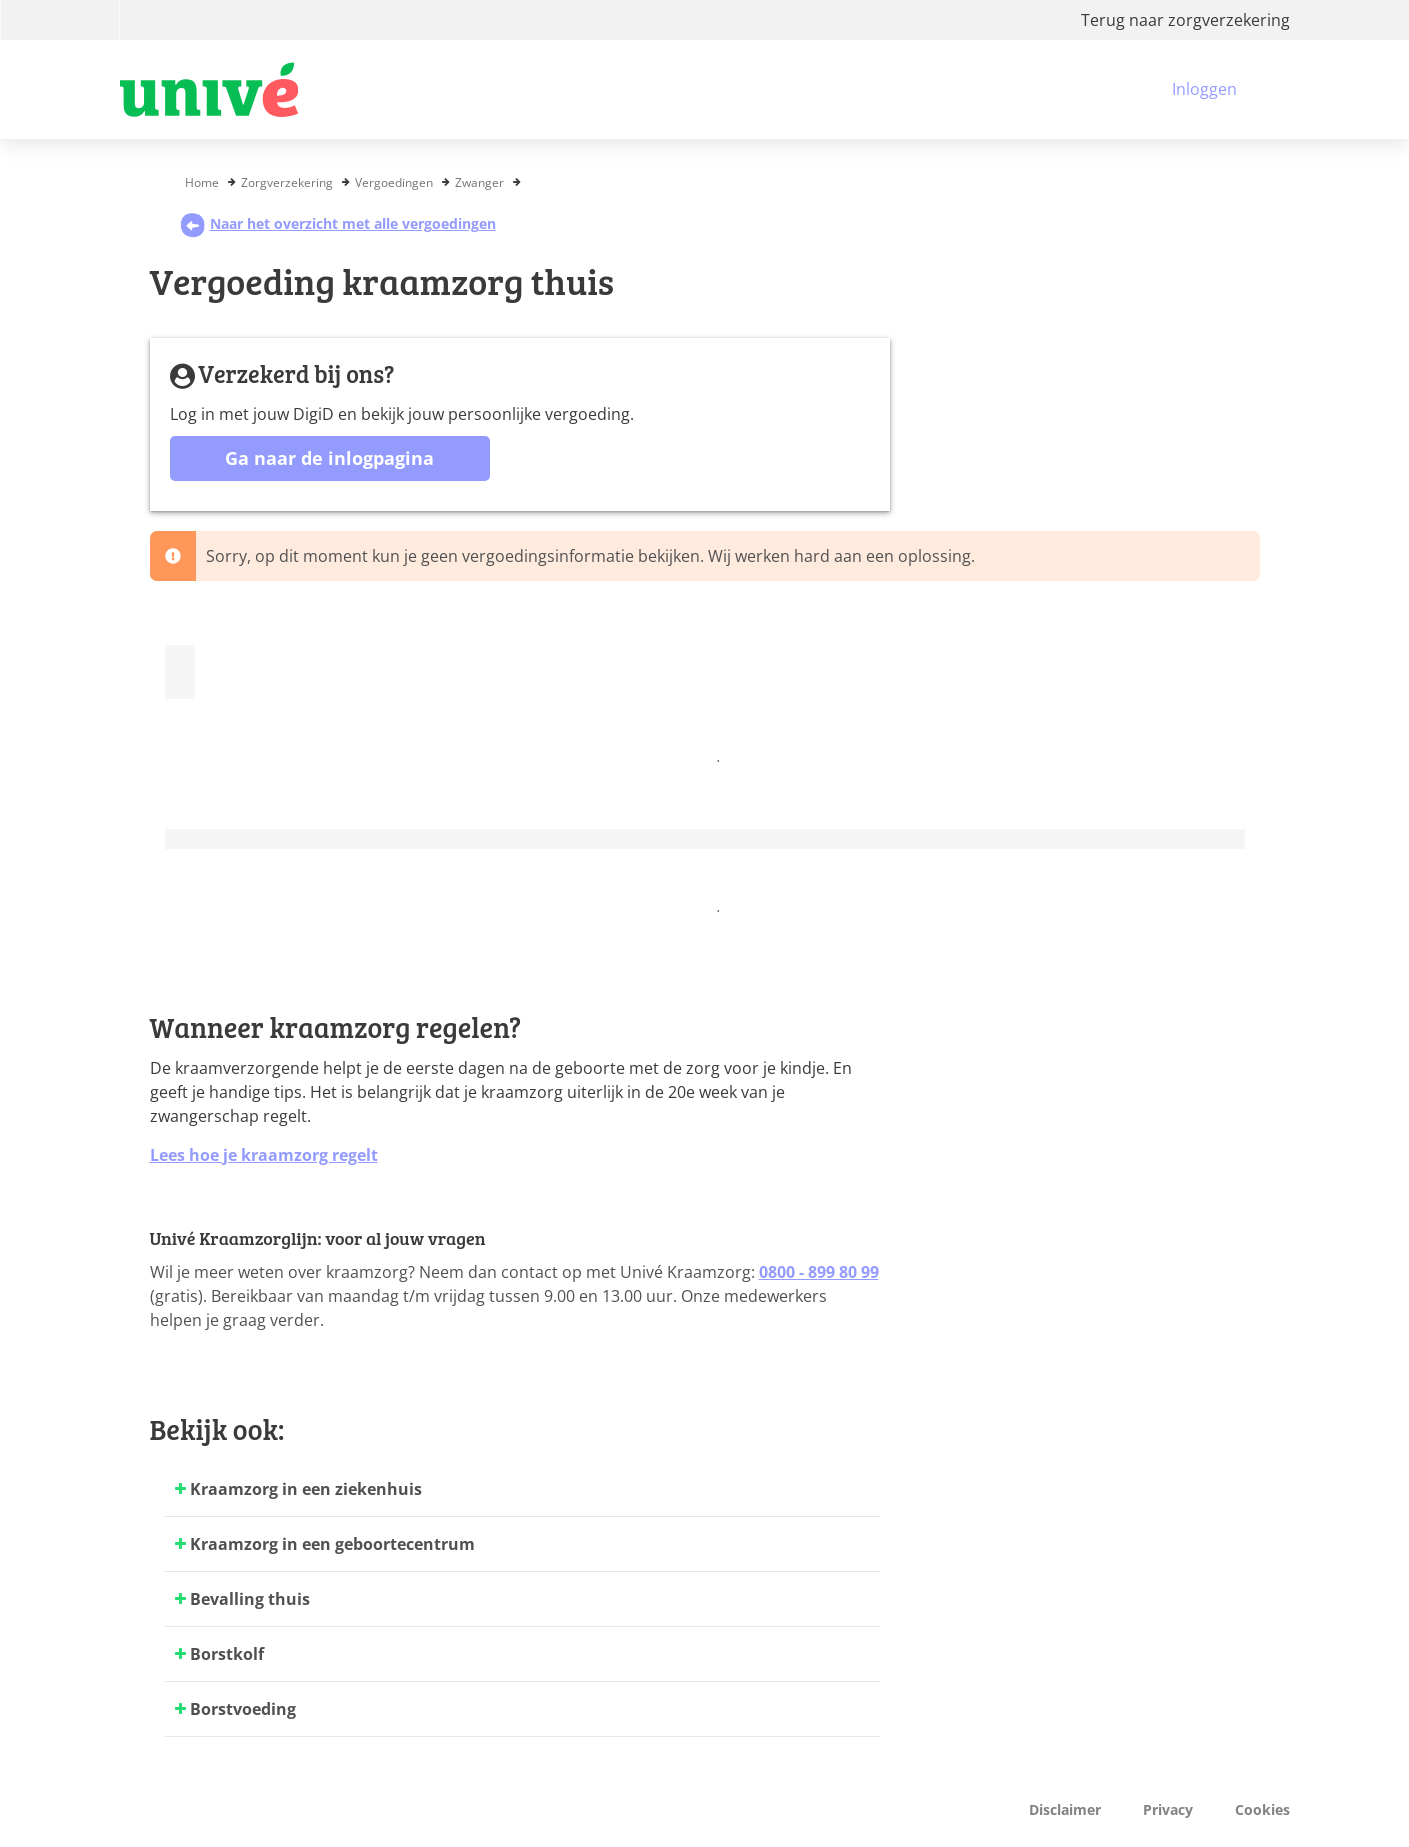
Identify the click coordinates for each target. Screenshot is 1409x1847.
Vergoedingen (394, 182)
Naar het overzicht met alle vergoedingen (338, 223)
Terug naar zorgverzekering (1185, 20)
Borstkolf (227, 1654)
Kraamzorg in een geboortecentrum (332, 1544)
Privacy (1168, 1809)
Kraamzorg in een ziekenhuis (306, 1489)
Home (202, 182)
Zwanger (479, 182)
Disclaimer (1065, 1809)
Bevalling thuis (250, 1599)
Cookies (1262, 1809)
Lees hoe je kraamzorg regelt (264, 1155)
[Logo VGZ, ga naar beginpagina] (209, 90)
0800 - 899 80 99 (819, 1272)
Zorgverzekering (287, 182)
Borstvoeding (243, 1709)
